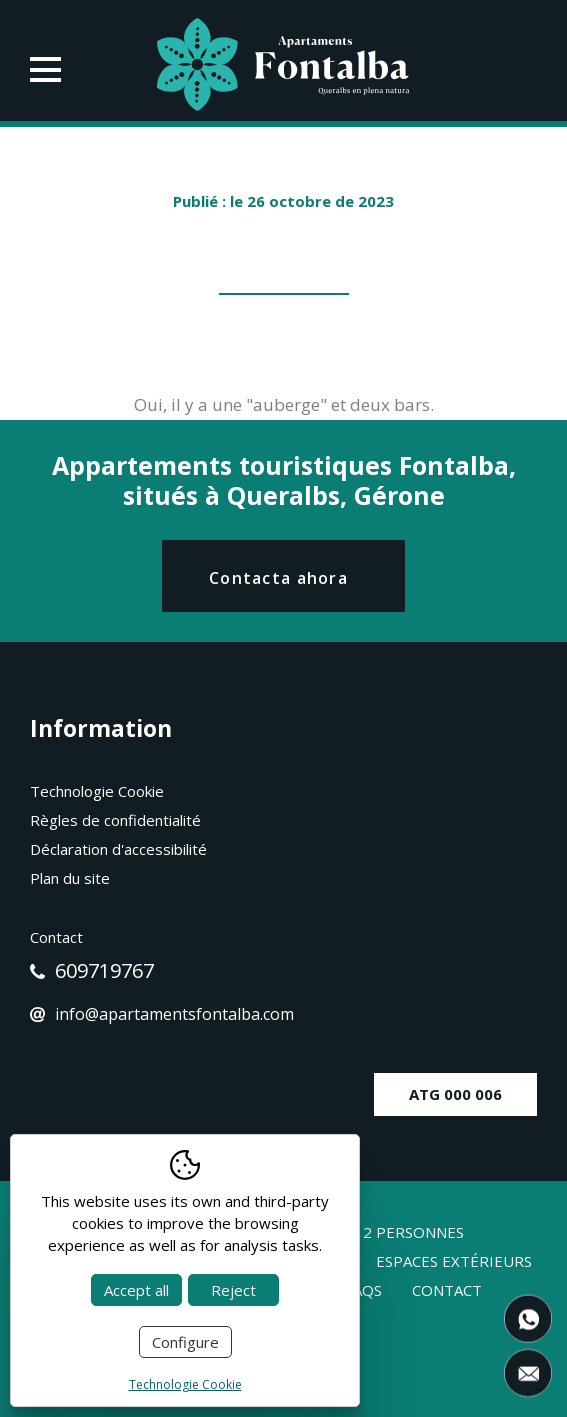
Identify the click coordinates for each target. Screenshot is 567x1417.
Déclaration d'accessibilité (118, 849)
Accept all (136, 1290)
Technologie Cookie (97, 791)
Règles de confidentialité (115, 820)
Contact (447, 1290)
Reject (233, 1290)
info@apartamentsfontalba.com (162, 1014)
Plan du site (70, 878)
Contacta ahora (278, 578)
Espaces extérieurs (454, 1261)
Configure (185, 1342)
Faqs (363, 1290)
